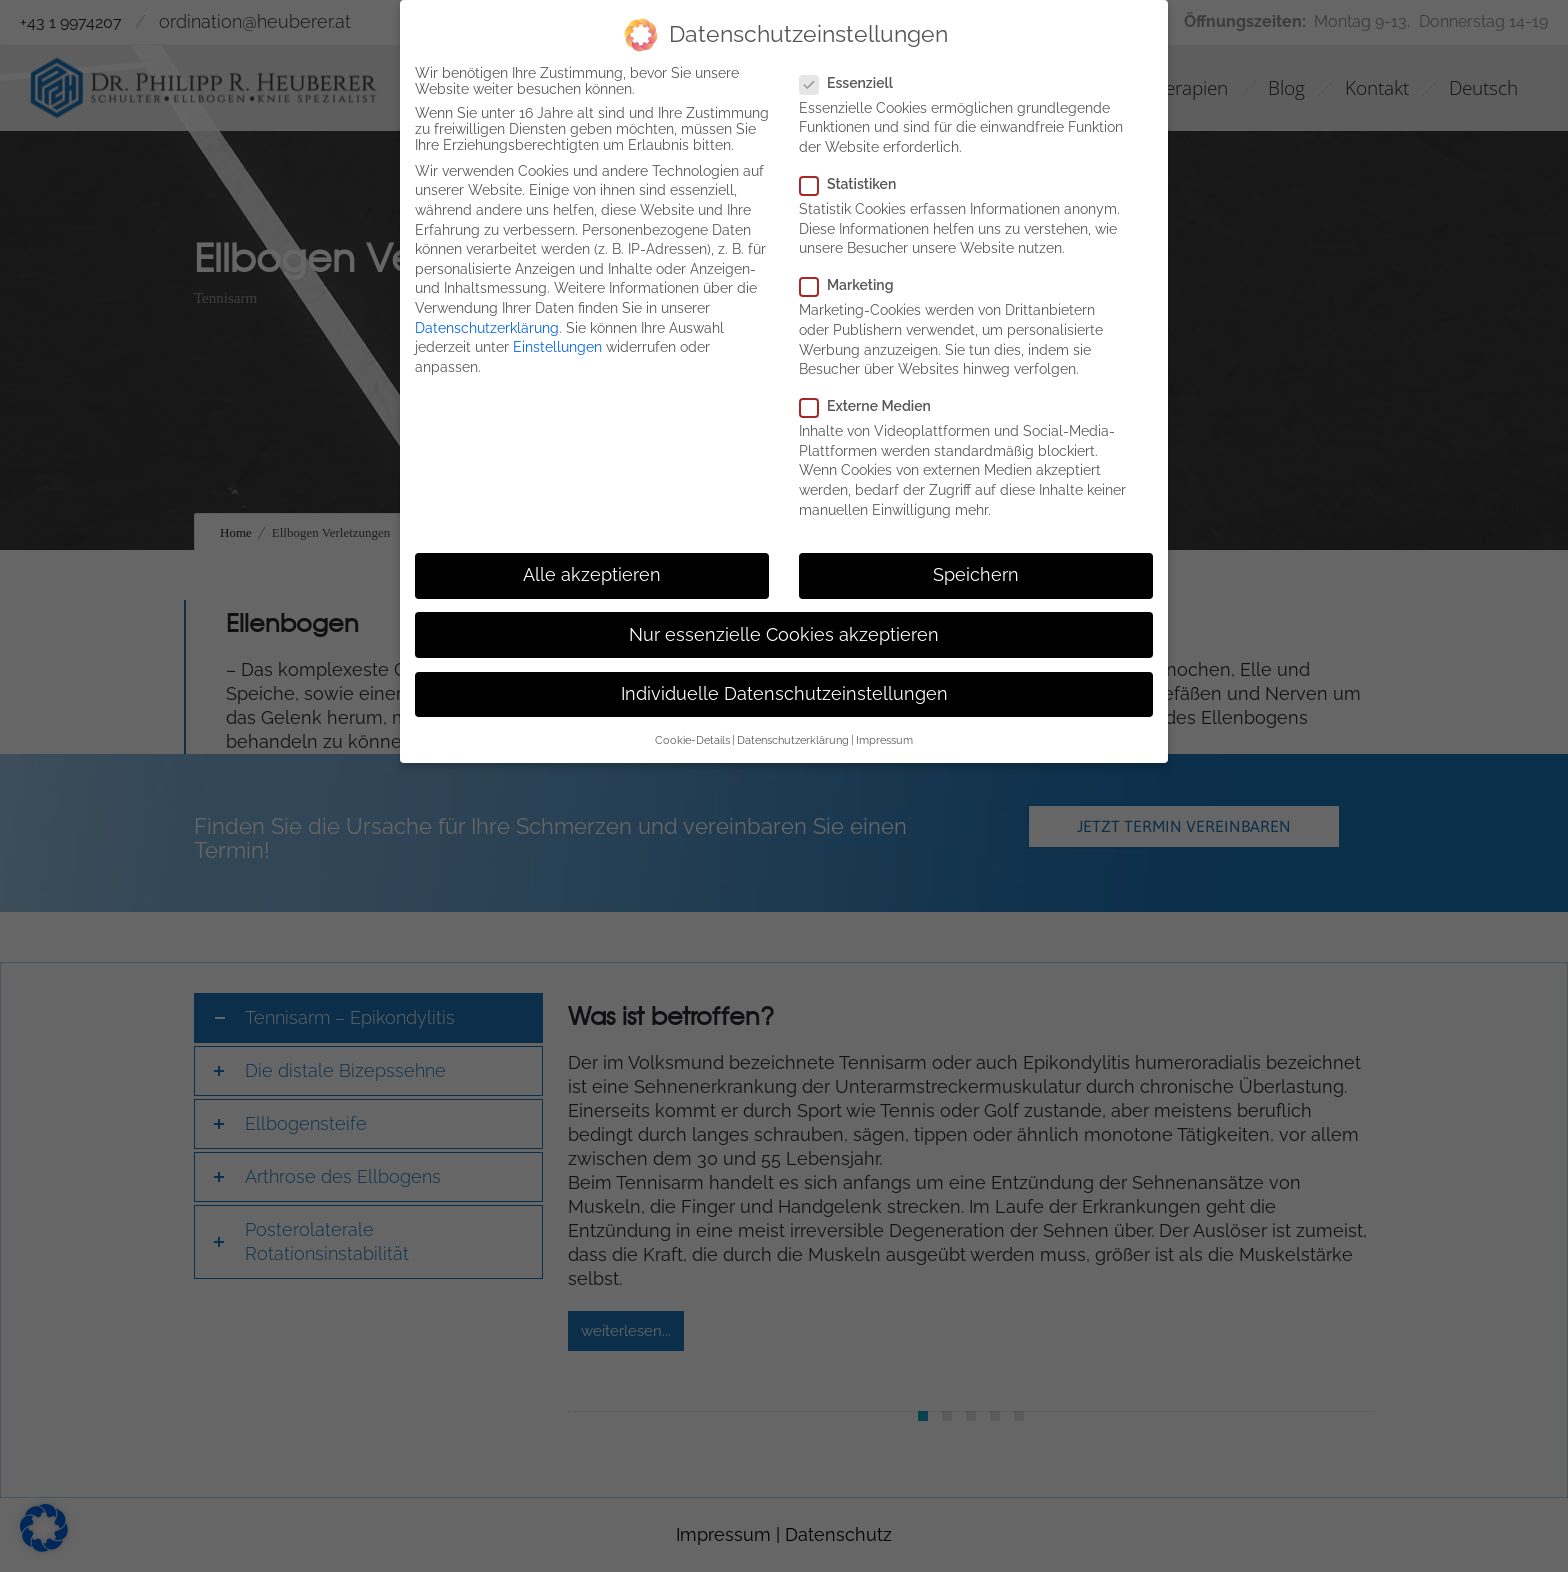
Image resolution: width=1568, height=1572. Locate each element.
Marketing (852, 285)
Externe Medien (871, 406)
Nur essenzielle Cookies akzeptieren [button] (784, 635)
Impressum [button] (884, 740)
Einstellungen (557, 347)
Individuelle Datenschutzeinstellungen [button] (784, 694)
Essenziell (852, 83)
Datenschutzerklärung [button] (793, 740)
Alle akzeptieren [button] (592, 575)
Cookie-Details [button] (692, 740)
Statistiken (854, 184)
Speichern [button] (976, 575)
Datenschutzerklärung (487, 328)
